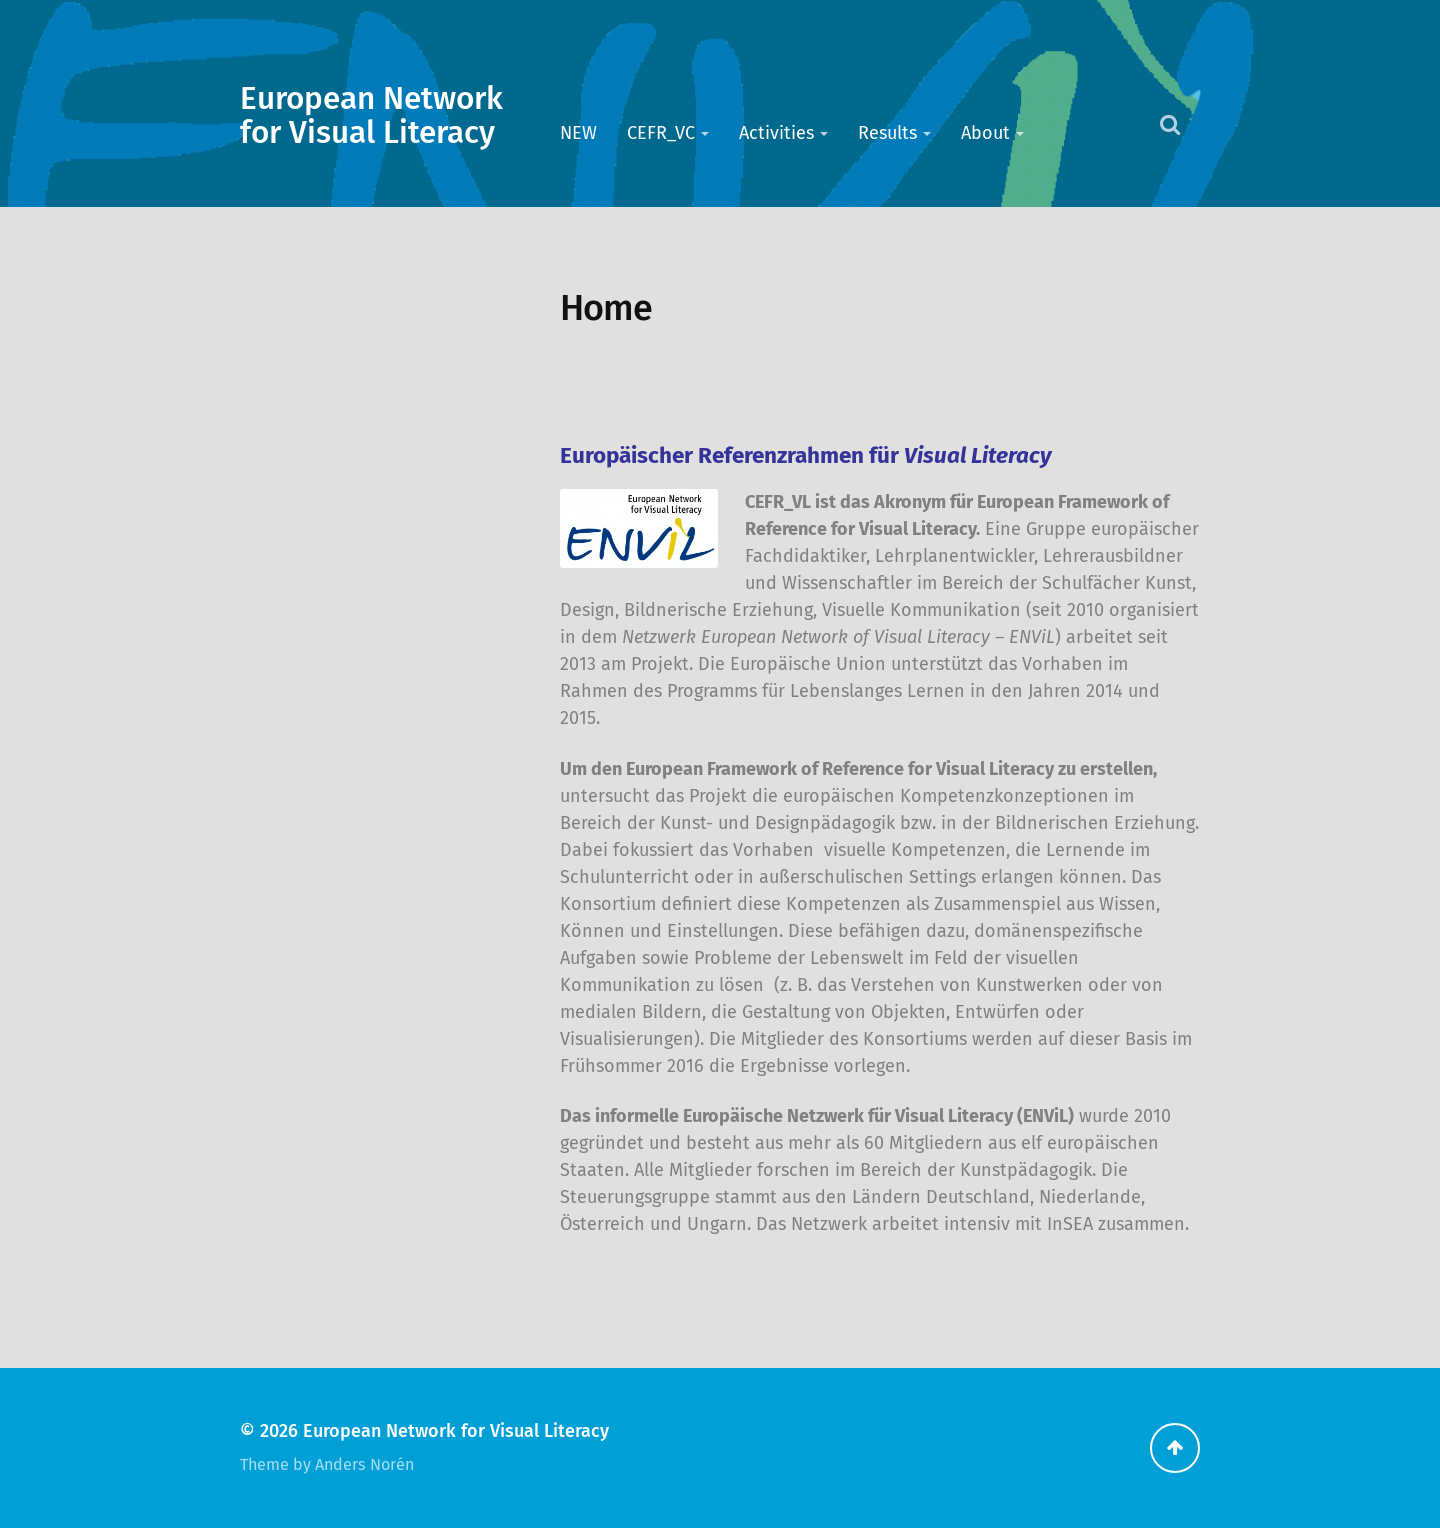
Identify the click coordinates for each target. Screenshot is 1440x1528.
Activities (776, 133)
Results (887, 133)
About (985, 133)
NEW (578, 133)
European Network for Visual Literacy (371, 116)
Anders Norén (364, 1464)
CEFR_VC (661, 133)
